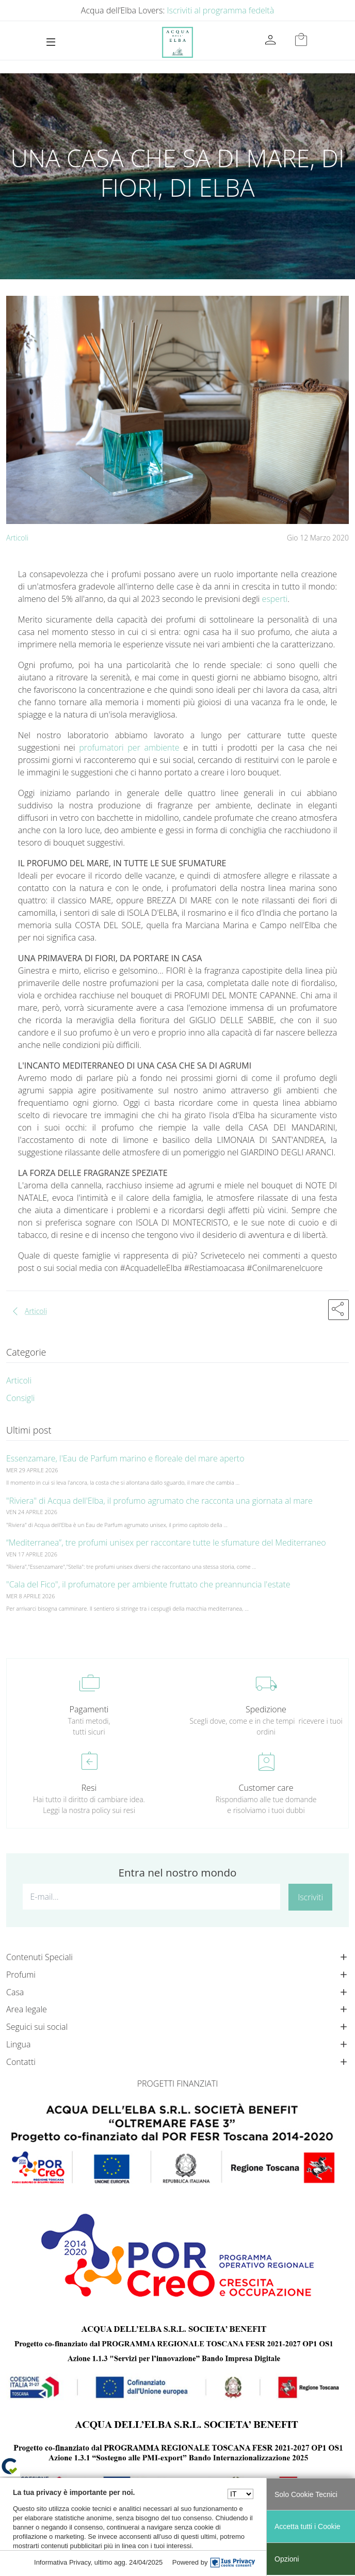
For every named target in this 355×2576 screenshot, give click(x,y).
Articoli (17, 538)
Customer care (266, 1787)
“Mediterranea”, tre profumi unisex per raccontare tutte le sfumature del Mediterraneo (166, 1542)
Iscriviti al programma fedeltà (221, 10)
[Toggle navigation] (50, 42)
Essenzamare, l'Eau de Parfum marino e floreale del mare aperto (125, 1458)
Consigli (20, 1398)
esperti (275, 599)
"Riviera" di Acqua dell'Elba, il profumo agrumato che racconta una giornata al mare (159, 1500)
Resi (89, 1787)
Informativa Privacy (62, 2562)
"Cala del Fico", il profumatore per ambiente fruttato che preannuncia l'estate (148, 1584)
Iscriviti (310, 1897)
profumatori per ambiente (129, 747)
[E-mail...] (151, 1897)
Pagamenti (89, 1709)
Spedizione (266, 1709)
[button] (338, 1309)
